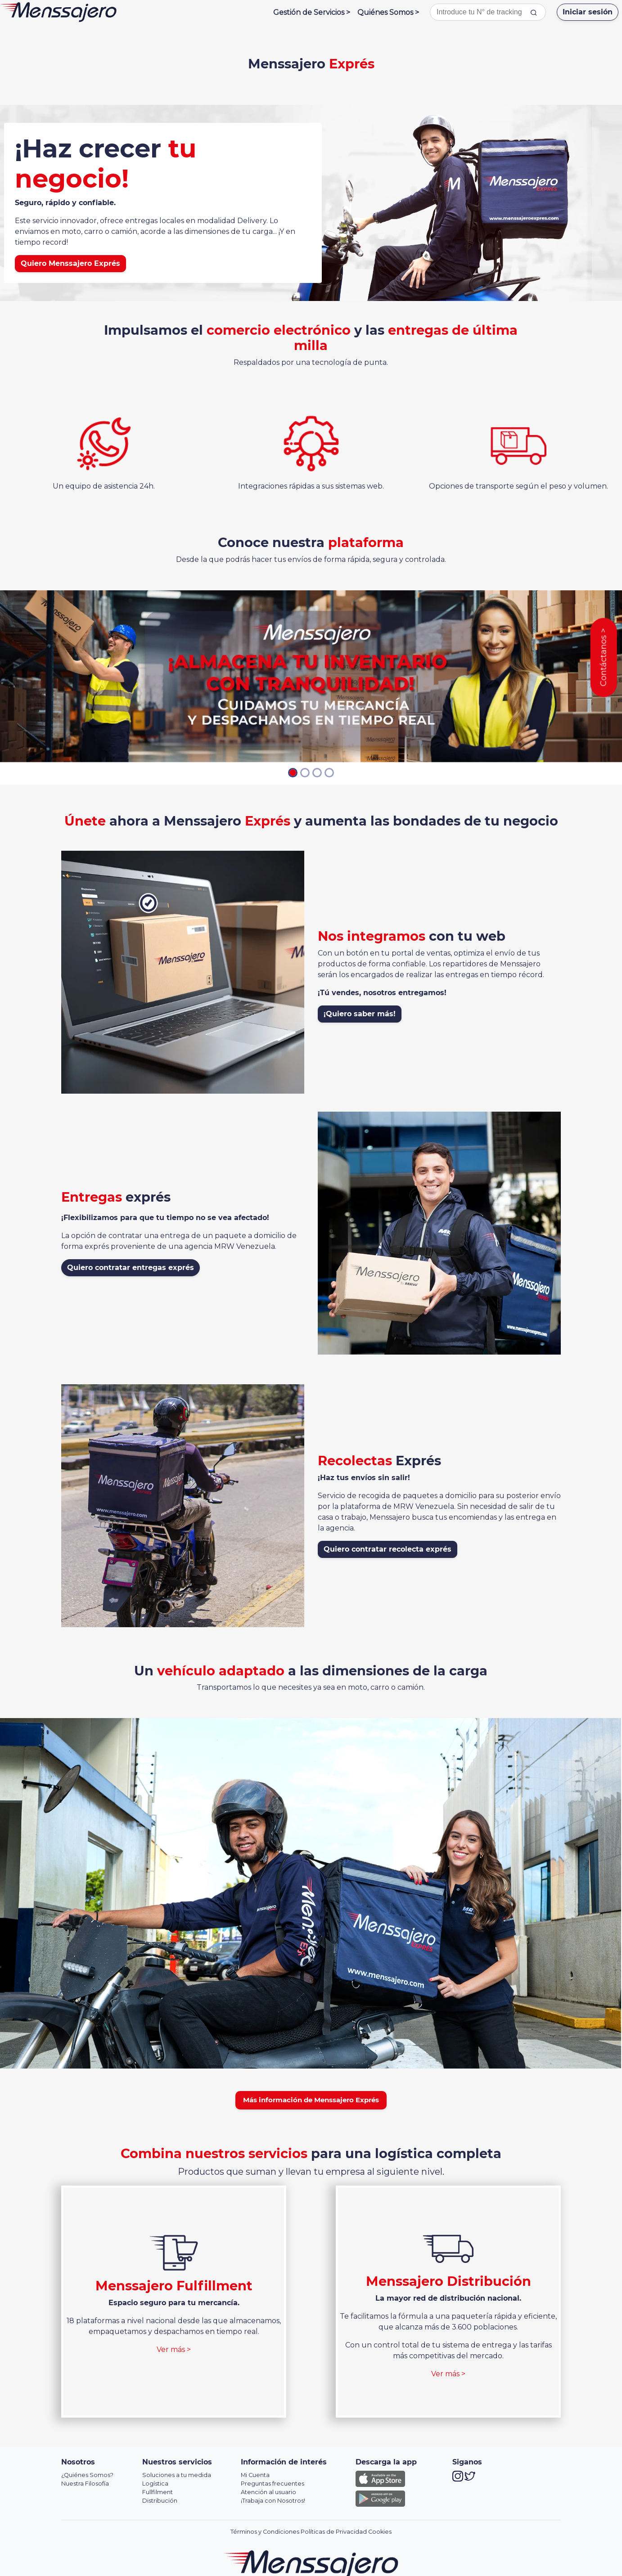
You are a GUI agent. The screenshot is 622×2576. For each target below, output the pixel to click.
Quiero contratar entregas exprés (130, 1267)
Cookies (380, 2531)
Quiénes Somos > (388, 12)
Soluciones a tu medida (176, 2475)
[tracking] (533, 12)
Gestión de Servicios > (311, 12)
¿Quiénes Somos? (87, 2475)
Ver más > (174, 2349)
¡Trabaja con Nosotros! (273, 2500)
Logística (155, 2483)
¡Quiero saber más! (360, 1014)
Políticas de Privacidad (334, 2531)
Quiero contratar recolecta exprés (387, 1549)
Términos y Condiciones (264, 2531)
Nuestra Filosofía (85, 2483)
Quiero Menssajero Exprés (70, 263)
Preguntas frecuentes (272, 2483)
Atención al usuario (268, 2492)
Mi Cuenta (255, 2475)
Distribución (159, 2500)
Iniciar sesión (588, 12)
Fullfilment (157, 2492)
